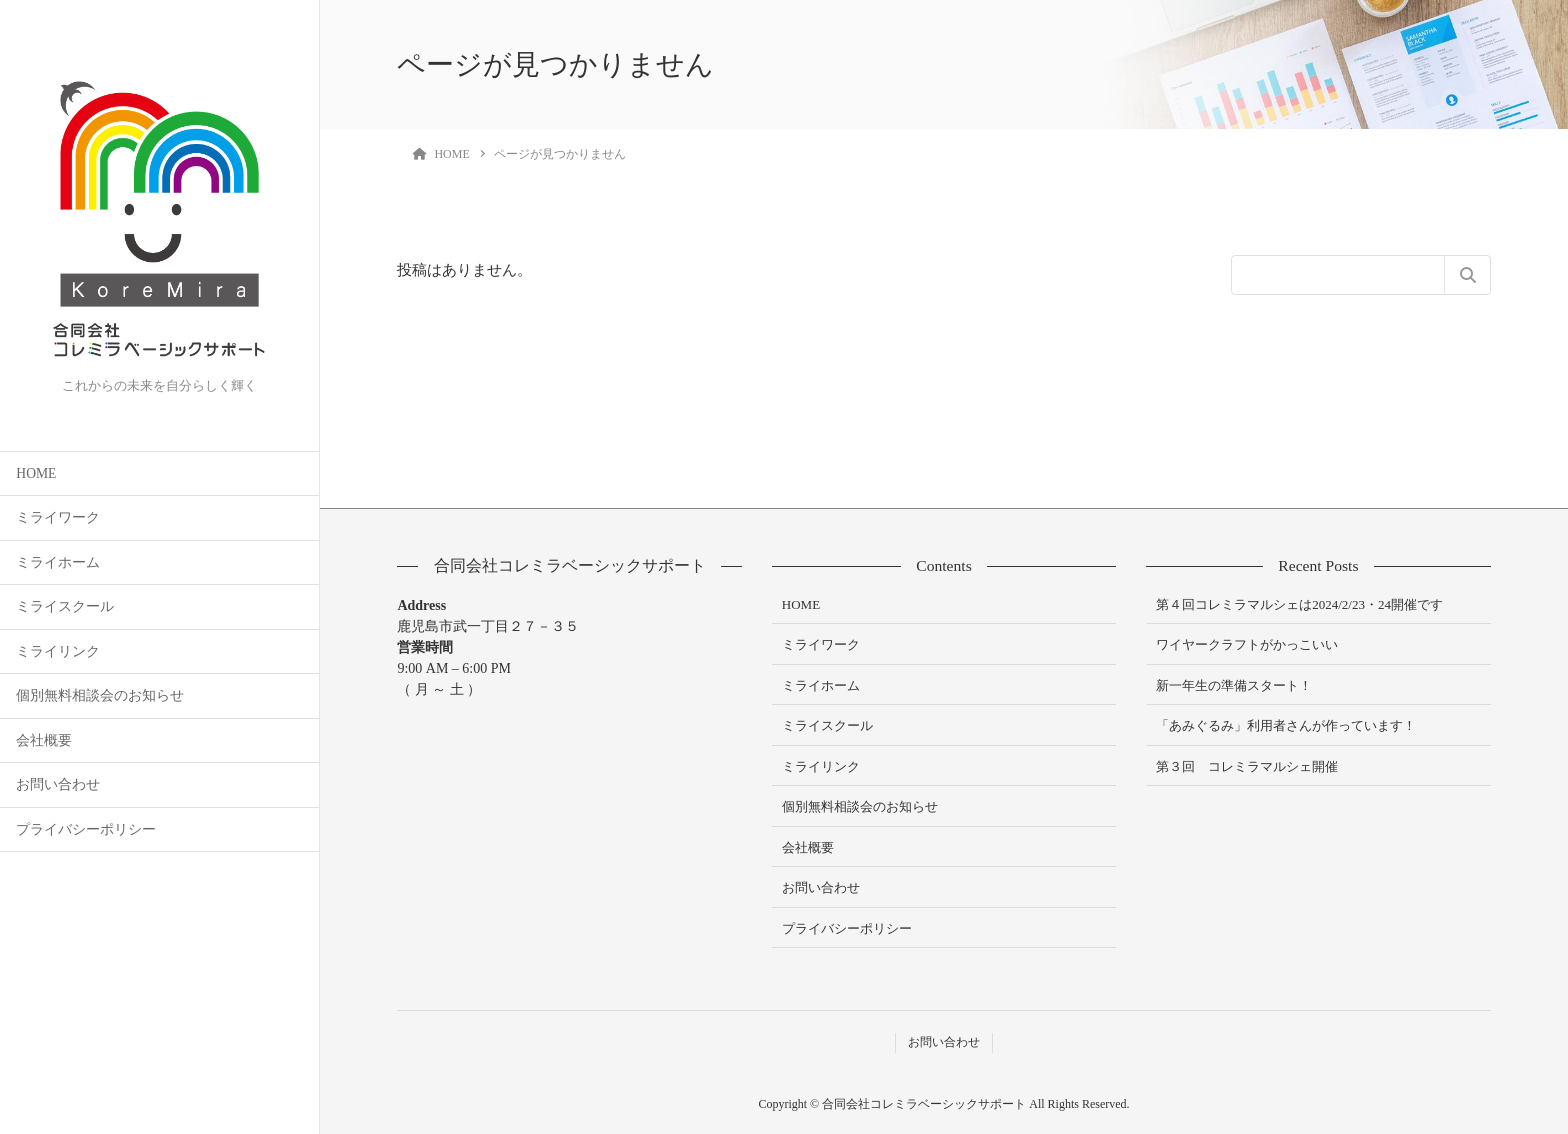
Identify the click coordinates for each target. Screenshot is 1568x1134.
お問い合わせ (58, 784)
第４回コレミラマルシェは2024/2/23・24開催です (1299, 604)
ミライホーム (58, 562)
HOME (36, 473)
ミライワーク (58, 517)
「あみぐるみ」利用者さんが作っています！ (1286, 725)
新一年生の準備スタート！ (1234, 685)
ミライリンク (58, 651)
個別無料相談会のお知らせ (100, 695)
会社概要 (44, 740)
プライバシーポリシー (86, 829)
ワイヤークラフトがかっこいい (1247, 644)
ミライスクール (65, 606)
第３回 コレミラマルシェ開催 (1247, 766)
